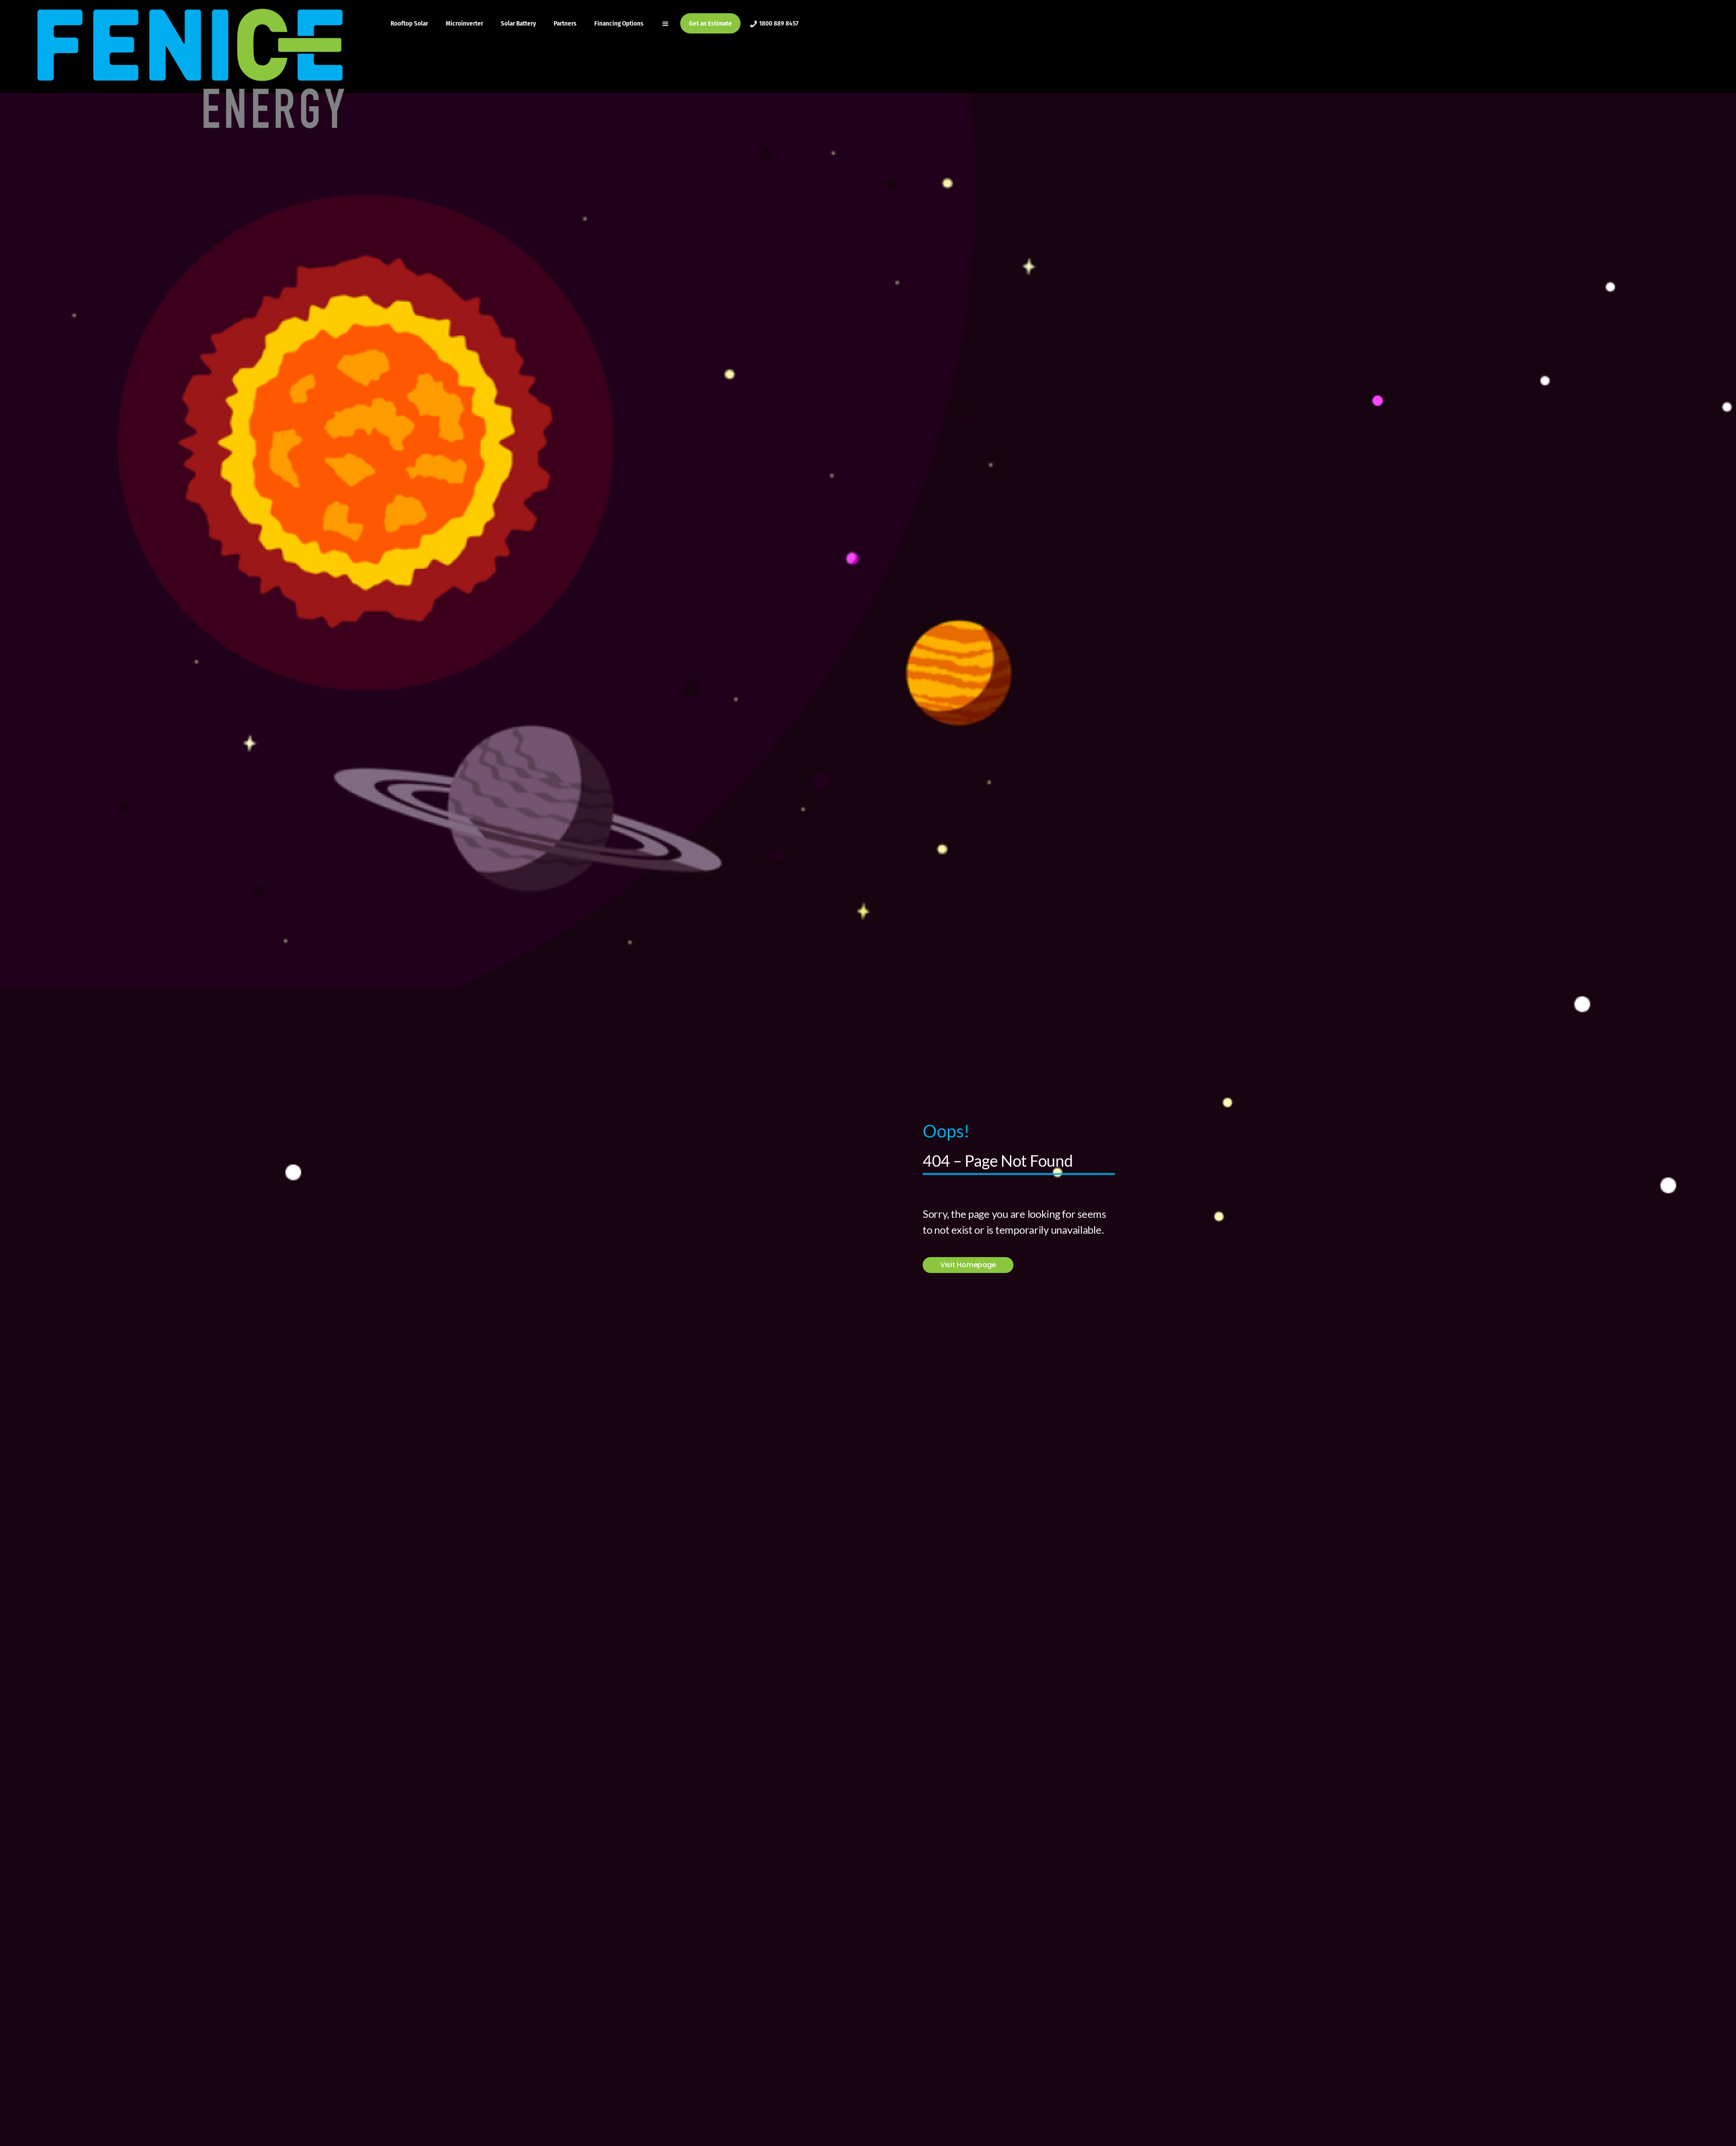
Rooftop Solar (409, 23)
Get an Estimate (710, 23)
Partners (565, 23)
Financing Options (619, 23)
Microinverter (464, 23)
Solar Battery (518, 23)
